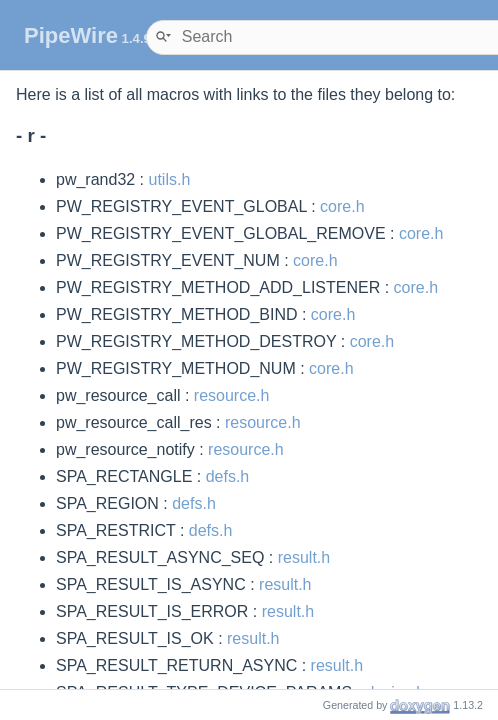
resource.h (232, 395)
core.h (342, 206)
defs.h (228, 476)
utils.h (170, 179)
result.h (304, 557)
